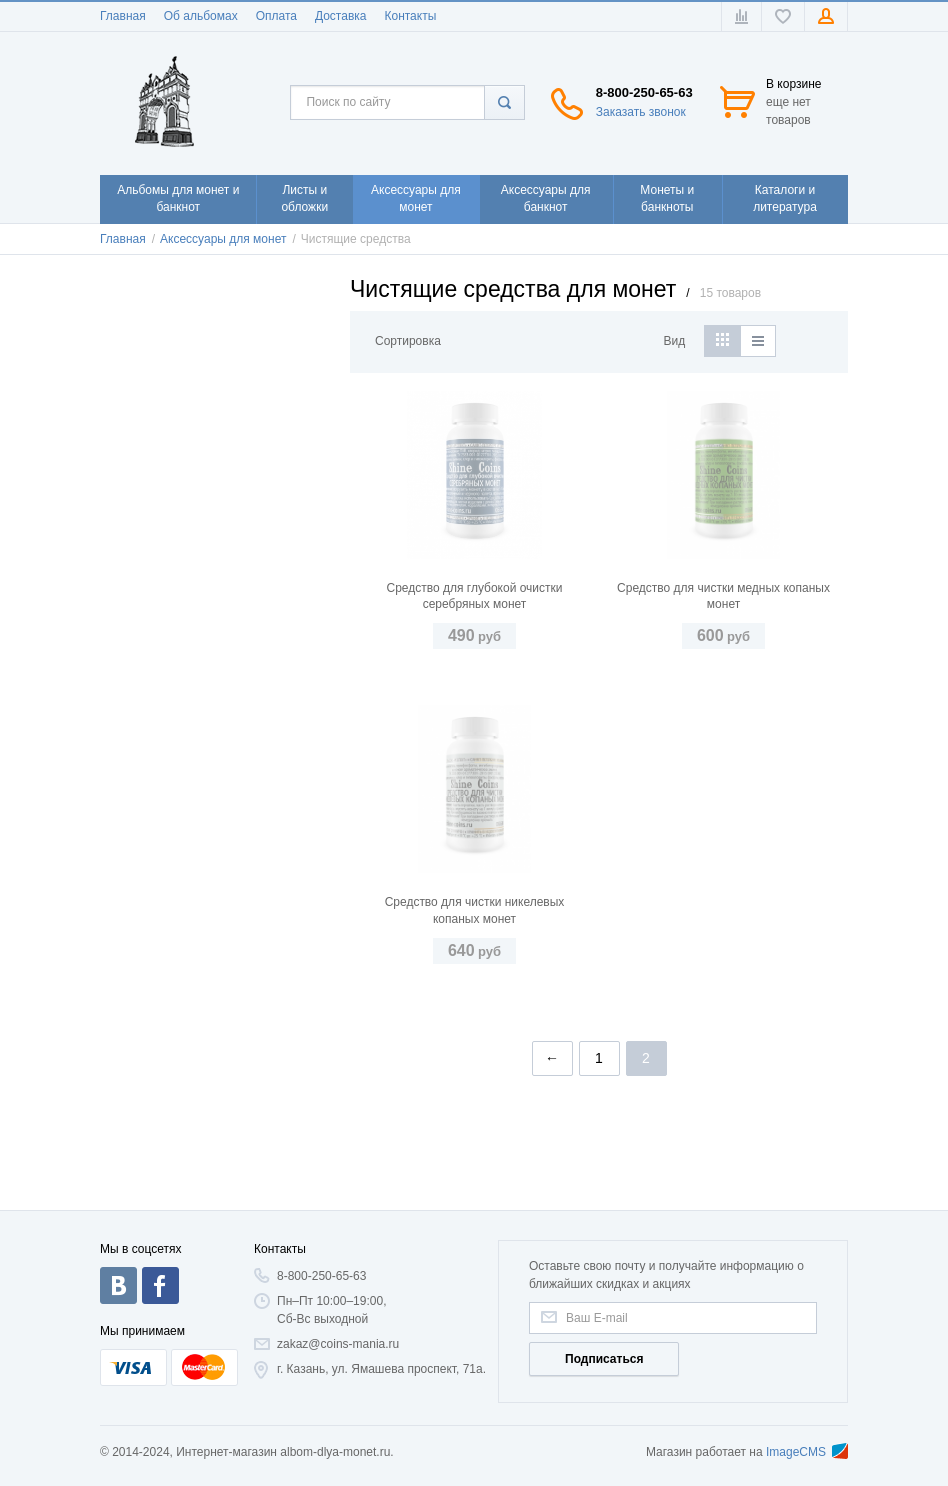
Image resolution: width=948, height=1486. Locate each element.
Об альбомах (201, 16)
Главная (123, 16)
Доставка (341, 16)
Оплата (276, 16)
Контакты (410, 16)
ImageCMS (807, 1452)
